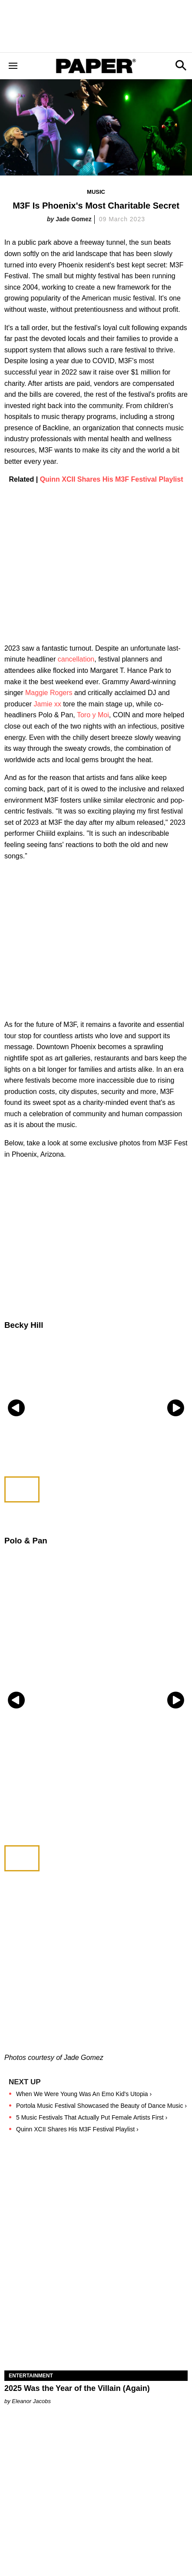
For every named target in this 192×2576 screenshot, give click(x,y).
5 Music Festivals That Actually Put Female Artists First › (91, 2117)
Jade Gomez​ (73, 219)
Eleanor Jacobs (31, 2401)
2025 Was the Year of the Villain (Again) (77, 2388)
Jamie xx (47, 704)
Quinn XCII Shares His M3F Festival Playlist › (77, 2129)
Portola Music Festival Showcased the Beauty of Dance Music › (101, 2105)
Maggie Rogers (49, 692)
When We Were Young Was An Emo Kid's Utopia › (84, 2093)
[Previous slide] (16, 1407)
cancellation (76, 659)
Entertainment (31, 2376)
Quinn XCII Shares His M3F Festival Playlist (111, 479)
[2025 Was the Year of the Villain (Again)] (96, 2324)
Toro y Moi (93, 715)
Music (96, 192)
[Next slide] (176, 1407)
